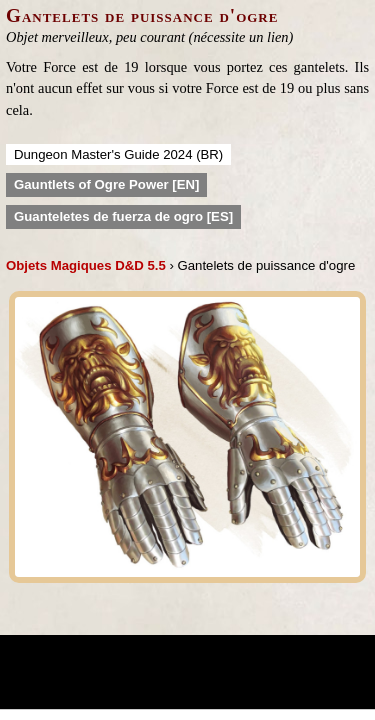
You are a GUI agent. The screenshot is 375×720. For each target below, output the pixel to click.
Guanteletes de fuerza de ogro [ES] (123, 216)
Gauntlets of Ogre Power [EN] (106, 184)
